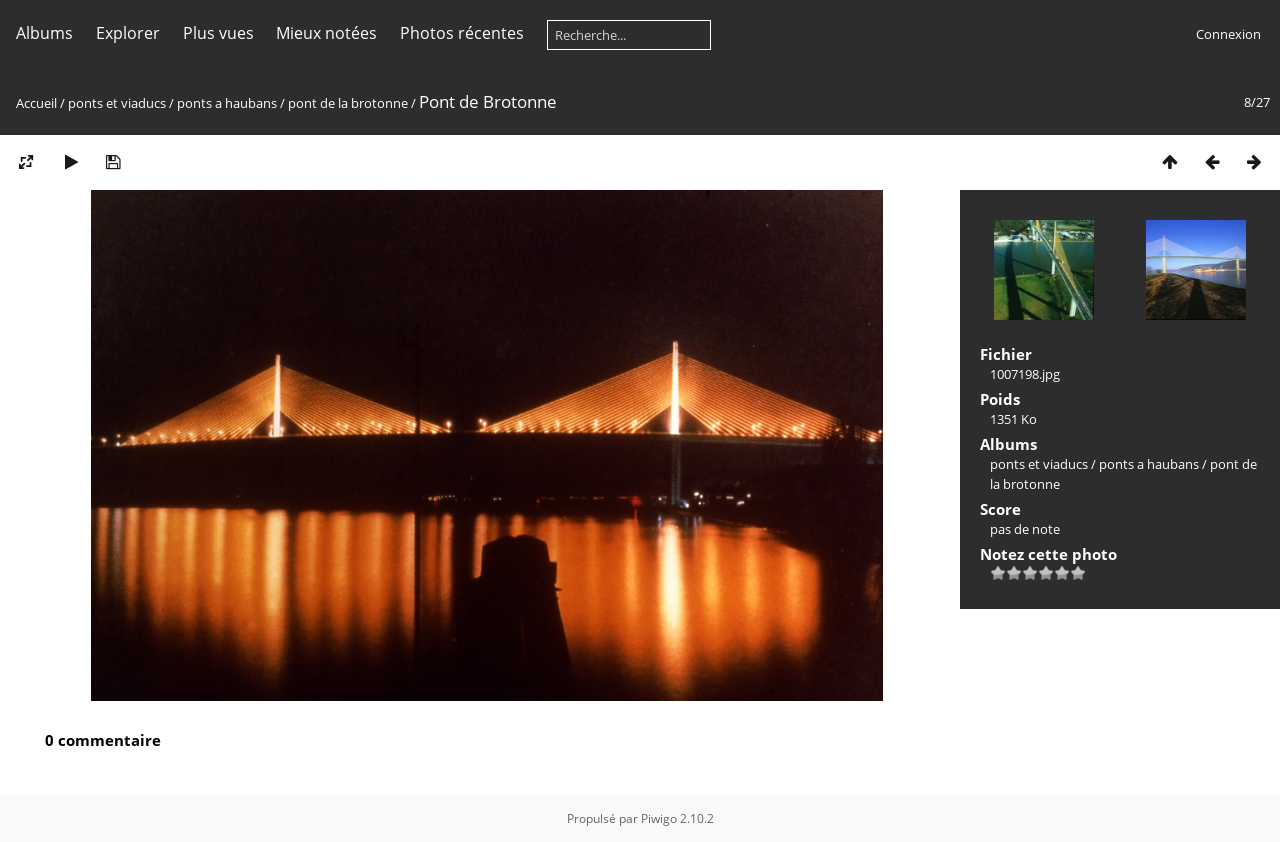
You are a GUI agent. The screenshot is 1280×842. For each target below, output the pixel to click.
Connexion (1228, 34)
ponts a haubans (227, 103)
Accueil (36, 103)
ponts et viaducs (117, 103)
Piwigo (659, 818)
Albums (44, 33)
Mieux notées (326, 33)
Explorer (128, 33)
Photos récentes (462, 33)
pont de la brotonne (348, 103)
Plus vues (218, 33)
